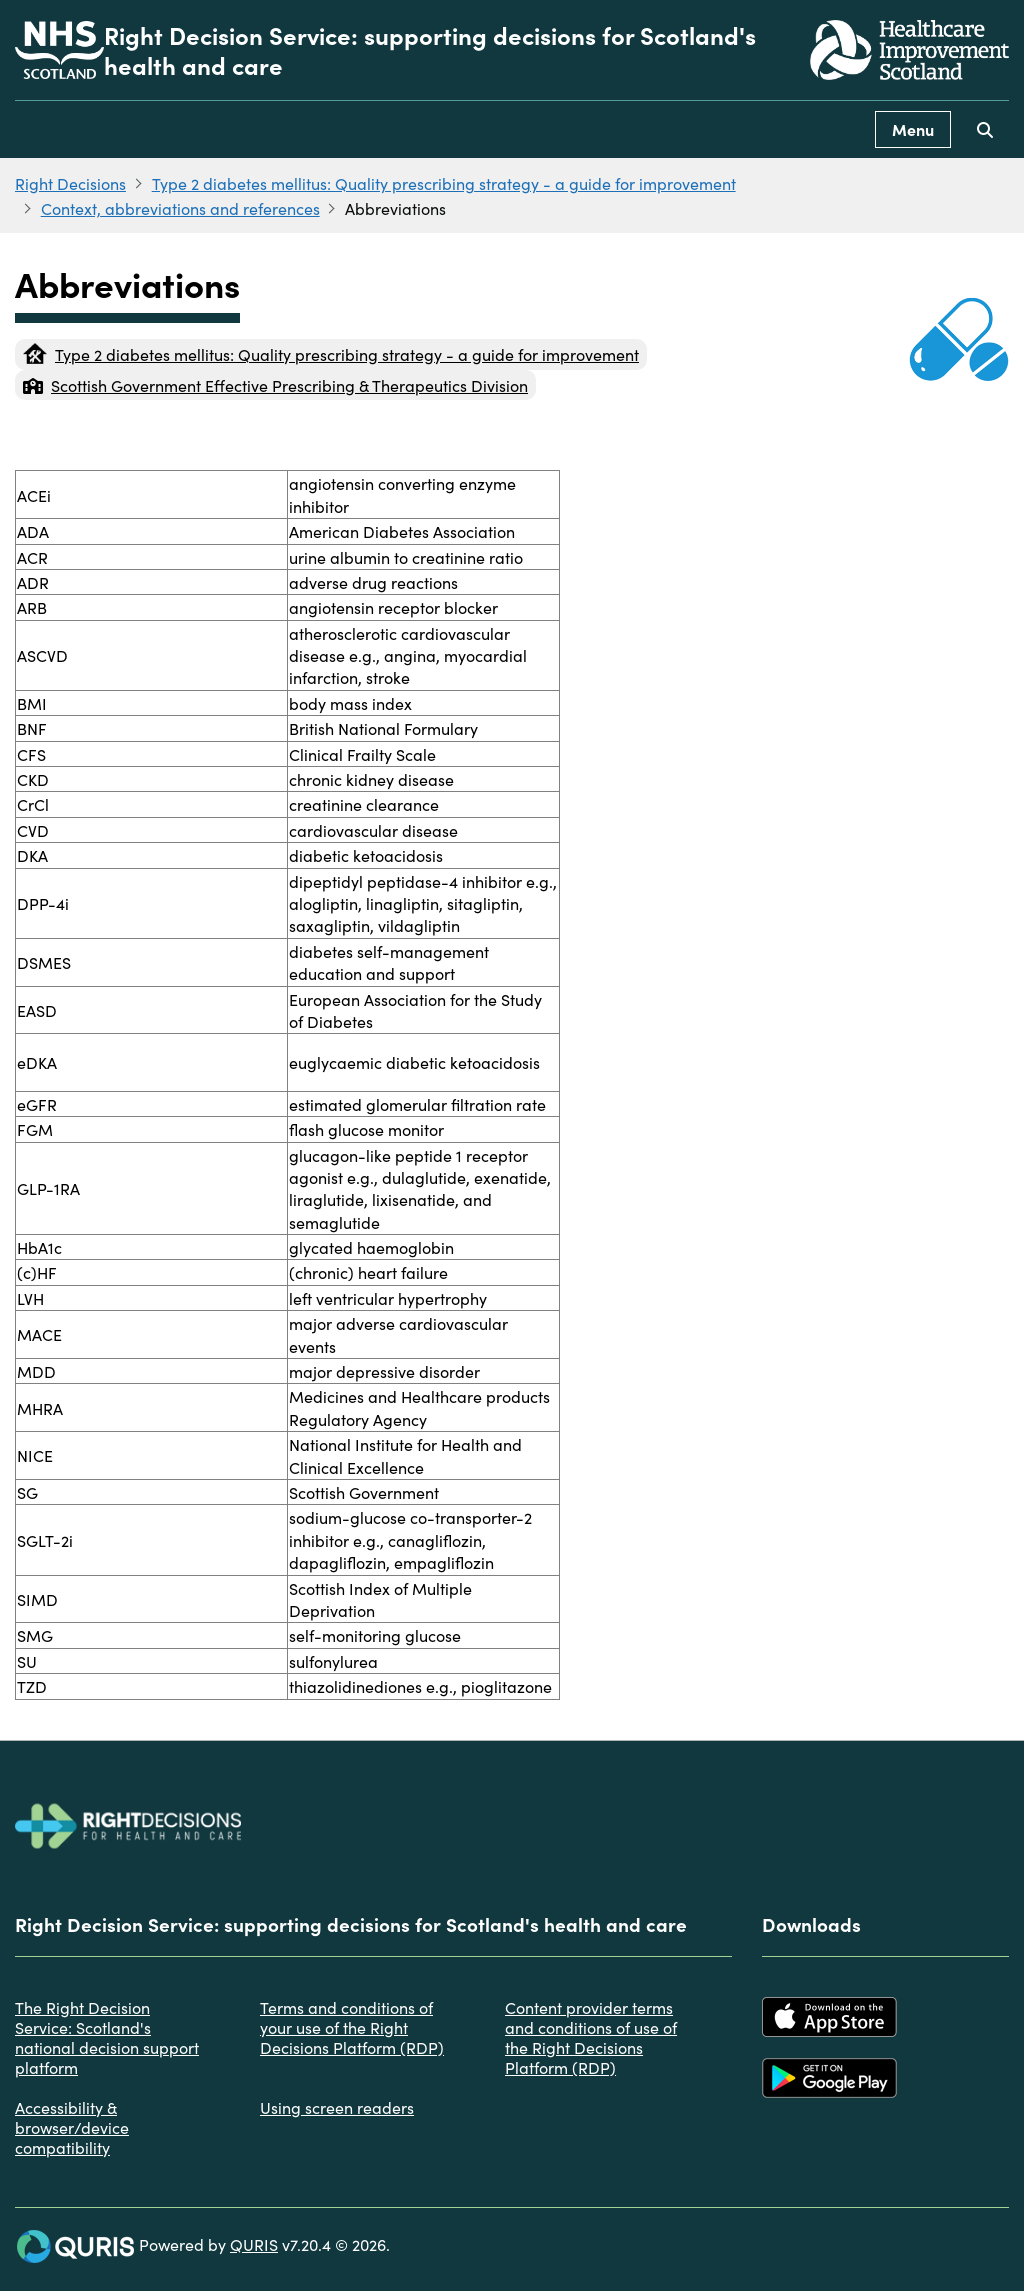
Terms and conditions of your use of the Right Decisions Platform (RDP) (352, 2027)
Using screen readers (337, 2107)
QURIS (254, 2244)
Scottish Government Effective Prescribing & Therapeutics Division (275, 385)
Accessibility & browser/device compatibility (72, 2127)
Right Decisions (70, 183)
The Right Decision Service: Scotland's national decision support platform (107, 2037)
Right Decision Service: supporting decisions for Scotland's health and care (430, 50)
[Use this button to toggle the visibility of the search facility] (985, 129)
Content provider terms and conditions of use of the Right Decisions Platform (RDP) (591, 2037)
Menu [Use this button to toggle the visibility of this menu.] (913, 129)
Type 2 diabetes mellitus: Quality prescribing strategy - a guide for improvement (444, 183)
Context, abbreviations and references (180, 208)
